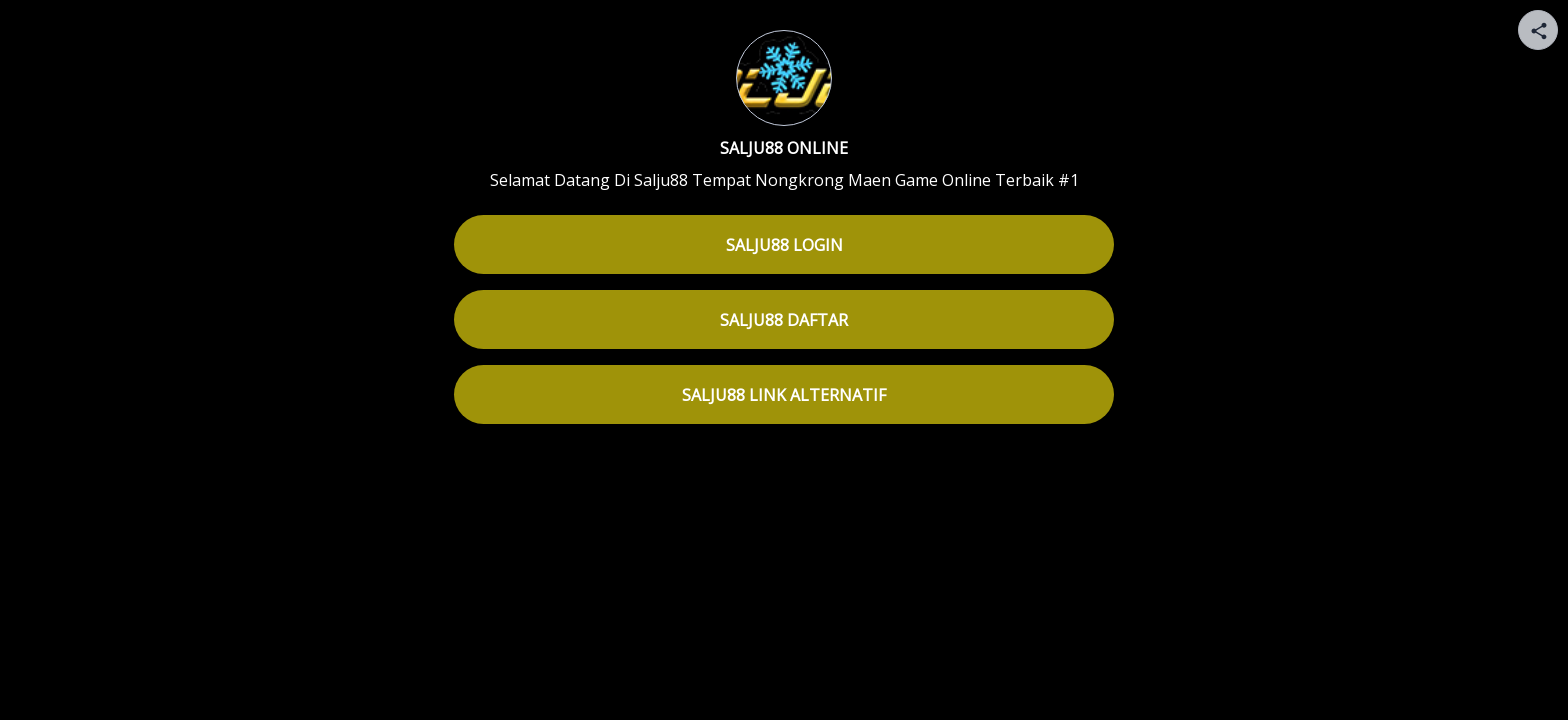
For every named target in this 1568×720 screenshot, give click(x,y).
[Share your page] (1538, 30)
